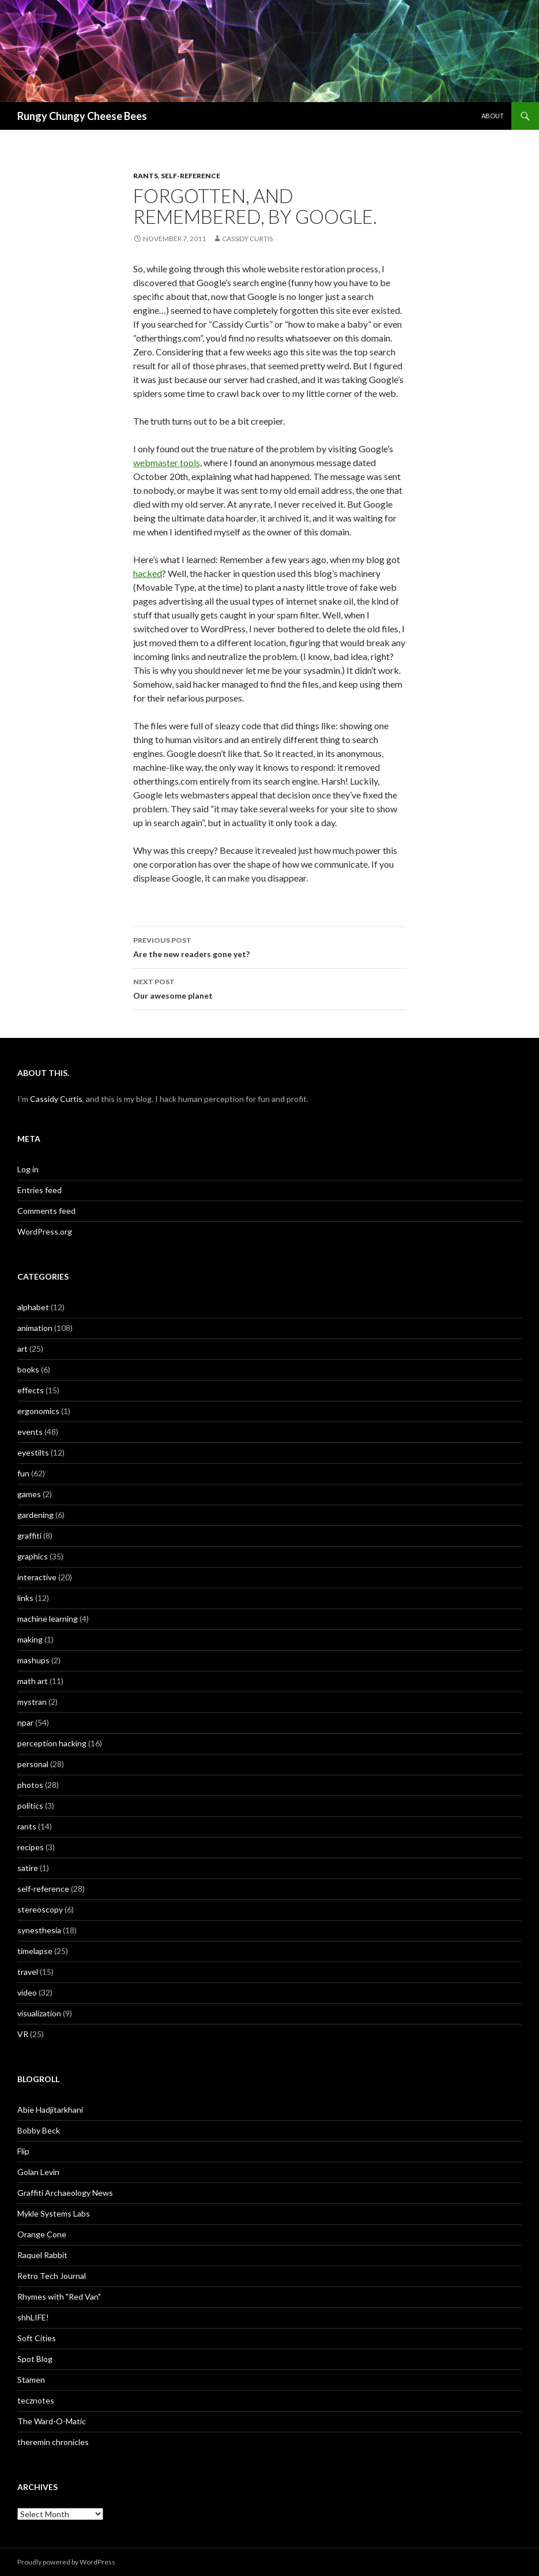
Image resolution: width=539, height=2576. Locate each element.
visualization (39, 2013)
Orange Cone (41, 2234)
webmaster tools (166, 462)
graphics (32, 1556)
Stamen (31, 2379)
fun (23, 1473)
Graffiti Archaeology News (65, 2193)
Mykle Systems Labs (53, 2213)
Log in (28, 1169)
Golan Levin (38, 2172)
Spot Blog (34, 2359)
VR (22, 2034)
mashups (33, 1660)
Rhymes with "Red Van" (59, 2296)
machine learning (47, 1618)
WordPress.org (44, 1231)
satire (27, 1868)
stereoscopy (40, 1909)
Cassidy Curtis (247, 238)
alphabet (33, 1307)
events (30, 1432)
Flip (23, 2151)
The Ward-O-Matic (51, 2421)
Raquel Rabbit (42, 2255)
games (29, 1494)
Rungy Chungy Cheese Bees (82, 116)
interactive (36, 1577)
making (30, 1639)
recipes (30, 1847)
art (22, 1348)
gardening (35, 1515)
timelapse (34, 1951)
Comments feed (46, 1211)
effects (30, 1390)
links (25, 1598)
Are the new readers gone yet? (269, 946)
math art (32, 1681)
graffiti (29, 1535)
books (28, 1369)
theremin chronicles (53, 2442)
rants (145, 175)
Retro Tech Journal (51, 2276)
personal (32, 1764)
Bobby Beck (38, 2130)
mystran (32, 1702)
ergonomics (38, 1411)
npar (25, 1722)
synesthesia (39, 1930)
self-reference (190, 175)
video (27, 1992)
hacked (147, 573)
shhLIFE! (33, 2317)
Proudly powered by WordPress (66, 2562)
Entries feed (39, 1190)
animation (34, 1328)
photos (30, 1785)
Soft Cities (36, 2338)
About (492, 115)
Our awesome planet (269, 987)
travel (27, 1972)
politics (30, 1805)
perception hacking (51, 1743)
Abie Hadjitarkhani (50, 2109)
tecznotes (35, 2400)
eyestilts (33, 1452)
